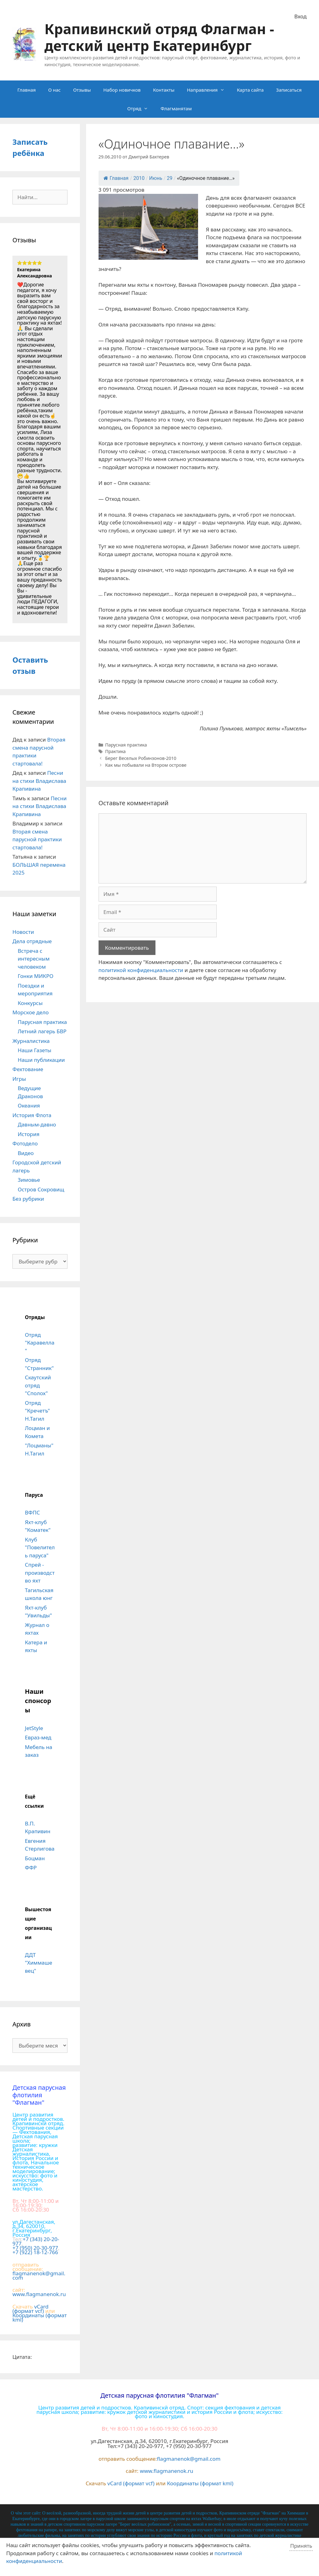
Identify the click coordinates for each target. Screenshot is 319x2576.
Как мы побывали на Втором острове (146, 765)
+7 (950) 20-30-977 (35, 2247)
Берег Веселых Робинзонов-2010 (140, 758)
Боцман (35, 1858)
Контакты (163, 90)
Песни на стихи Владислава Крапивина (39, 780)
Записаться (289, 90)
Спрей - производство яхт (40, 1572)
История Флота (31, 1115)
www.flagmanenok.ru (39, 2294)
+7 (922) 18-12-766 (35, 2252)
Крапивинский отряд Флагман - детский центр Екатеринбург (159, 37)
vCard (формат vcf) (30, 2308)
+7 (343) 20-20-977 (35, 2241)
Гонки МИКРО (35, 976)
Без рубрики (28, 1198)
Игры (19, 1078)
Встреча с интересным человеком (34, 958)
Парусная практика (126, 745)
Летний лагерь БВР (42, 1031)
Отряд (140, 108)
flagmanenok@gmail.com (38, 2275)
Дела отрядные (32, 941)
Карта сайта (250, 90)
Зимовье (29, 1179)
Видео (26, 1153)
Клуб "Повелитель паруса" (40, 1547)
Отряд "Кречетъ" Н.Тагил (37, 1410)
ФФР (31, 1867)
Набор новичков (122, 90)
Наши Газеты (34, 1050)
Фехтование (27, 1069)
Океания (29, 1105)
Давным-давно (37, 1124)
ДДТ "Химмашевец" (38, 1962)
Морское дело (30, 1012)
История (28, 1134)
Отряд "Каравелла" (39, 1342)
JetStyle (34, 1728)
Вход (300, 16)
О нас (54, 90)
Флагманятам (176, 108)
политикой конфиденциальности (141, 970)
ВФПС (32, 1512)
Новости (23, 931)
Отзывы (82, 90)
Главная (26, 90)
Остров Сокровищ (41, 1189)
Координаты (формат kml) (39, 2317)
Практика (115, 751)
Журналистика (31, 1040)
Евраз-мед (38, 1737)
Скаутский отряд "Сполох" (38, 1385)
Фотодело (25, 1143)
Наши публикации (41, 1059)
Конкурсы (30, 1003)
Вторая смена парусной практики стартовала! (37, 839)
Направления (209, 89)
